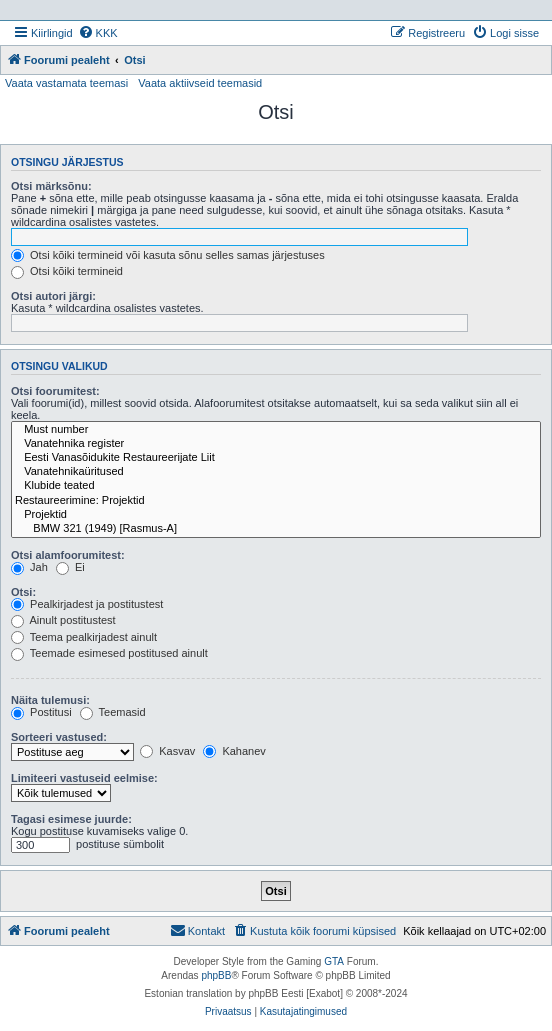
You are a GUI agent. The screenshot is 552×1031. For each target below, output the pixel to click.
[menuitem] (98, 33)
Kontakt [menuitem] (197, 930)
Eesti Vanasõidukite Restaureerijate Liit (276, 458)
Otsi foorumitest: (55, 391)
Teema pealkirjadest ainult (84, 637)
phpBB (216, 975)
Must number (276, 430)
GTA (334, 961)
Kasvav (167, 751)
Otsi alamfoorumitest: (68, 555)
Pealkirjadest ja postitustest (87, 604)
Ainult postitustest (63, 620)
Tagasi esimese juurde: (71, 819)
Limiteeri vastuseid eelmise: (84, 778)
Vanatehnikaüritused (276, 472)
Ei (70, 567)
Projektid (276, 515)
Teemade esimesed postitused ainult (109, 653)
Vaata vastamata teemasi (66, 83)
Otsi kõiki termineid (67, 271)
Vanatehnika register (276, 444)
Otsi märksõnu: (51, 186)
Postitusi (41, 712)
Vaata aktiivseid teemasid (200, 83)
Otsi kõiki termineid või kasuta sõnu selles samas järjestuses (168, 255)
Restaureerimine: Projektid (276, 501)
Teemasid (113, 712)
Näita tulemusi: (50, 700)
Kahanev (234, 751)
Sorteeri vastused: (59, 737)
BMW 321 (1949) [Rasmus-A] (276, 529)
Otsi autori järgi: (53, 296)
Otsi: (23, 592)
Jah (29, 567)
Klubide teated (276, 486)
